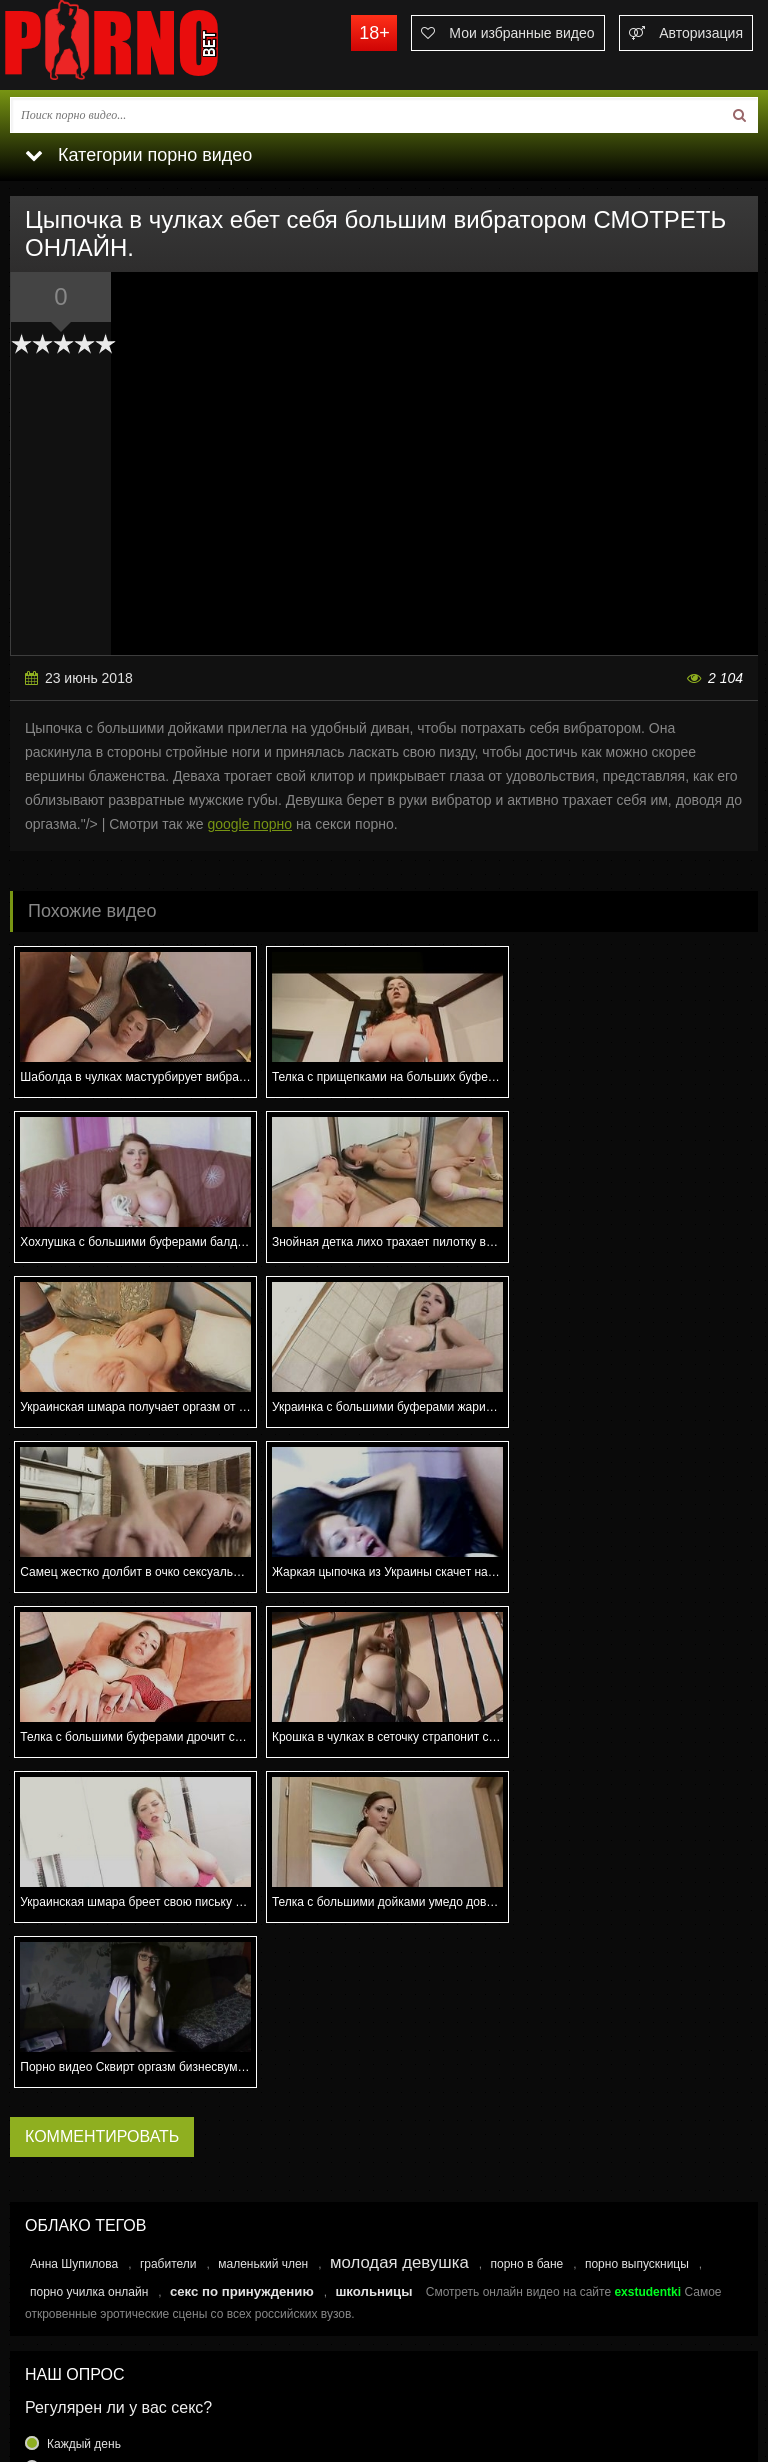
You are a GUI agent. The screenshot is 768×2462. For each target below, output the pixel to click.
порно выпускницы (637, 1934)
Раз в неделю (84, 2162)
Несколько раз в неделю (115, 2138)
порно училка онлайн (89, 1962)
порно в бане (526, 1934)
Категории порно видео (138, 155)
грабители (168, 1934)
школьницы (373, 1961)
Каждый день (84, 2114)
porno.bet (150, 45)
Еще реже (75, 2210)
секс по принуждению (242, 1961)
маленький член (263, 1934)
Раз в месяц (80, 2186)
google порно (249, 824)
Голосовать (384, 2252)
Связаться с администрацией (103, 2364)
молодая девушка (399, 1932)
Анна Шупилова (74, 1934)
